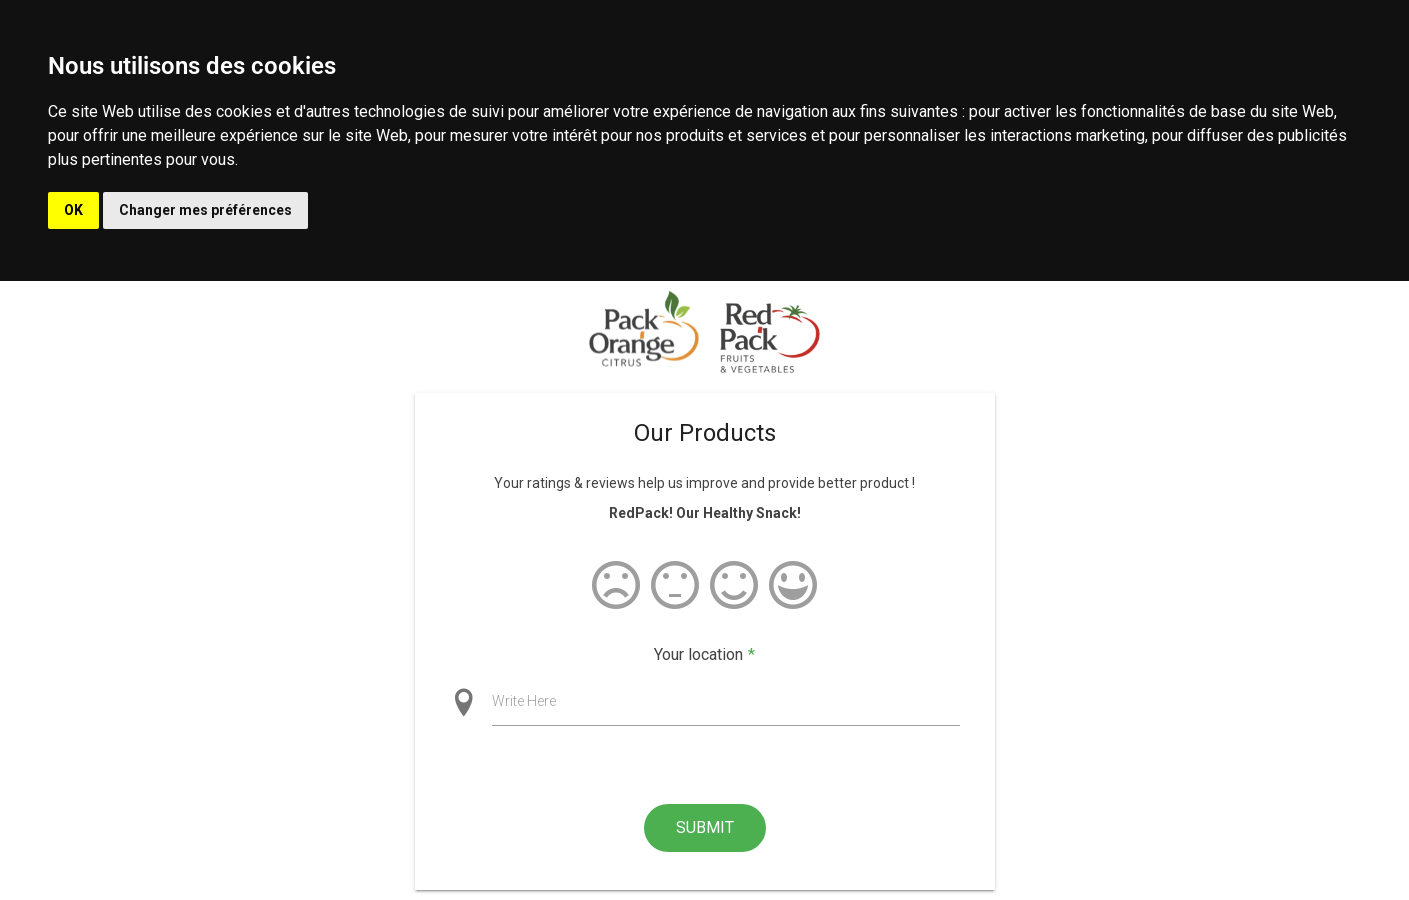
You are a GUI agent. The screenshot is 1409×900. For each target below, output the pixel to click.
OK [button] (73, 210)
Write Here (524, 701)
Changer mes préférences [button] (205, 210)
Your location (704, 655)
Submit (705, 827)
